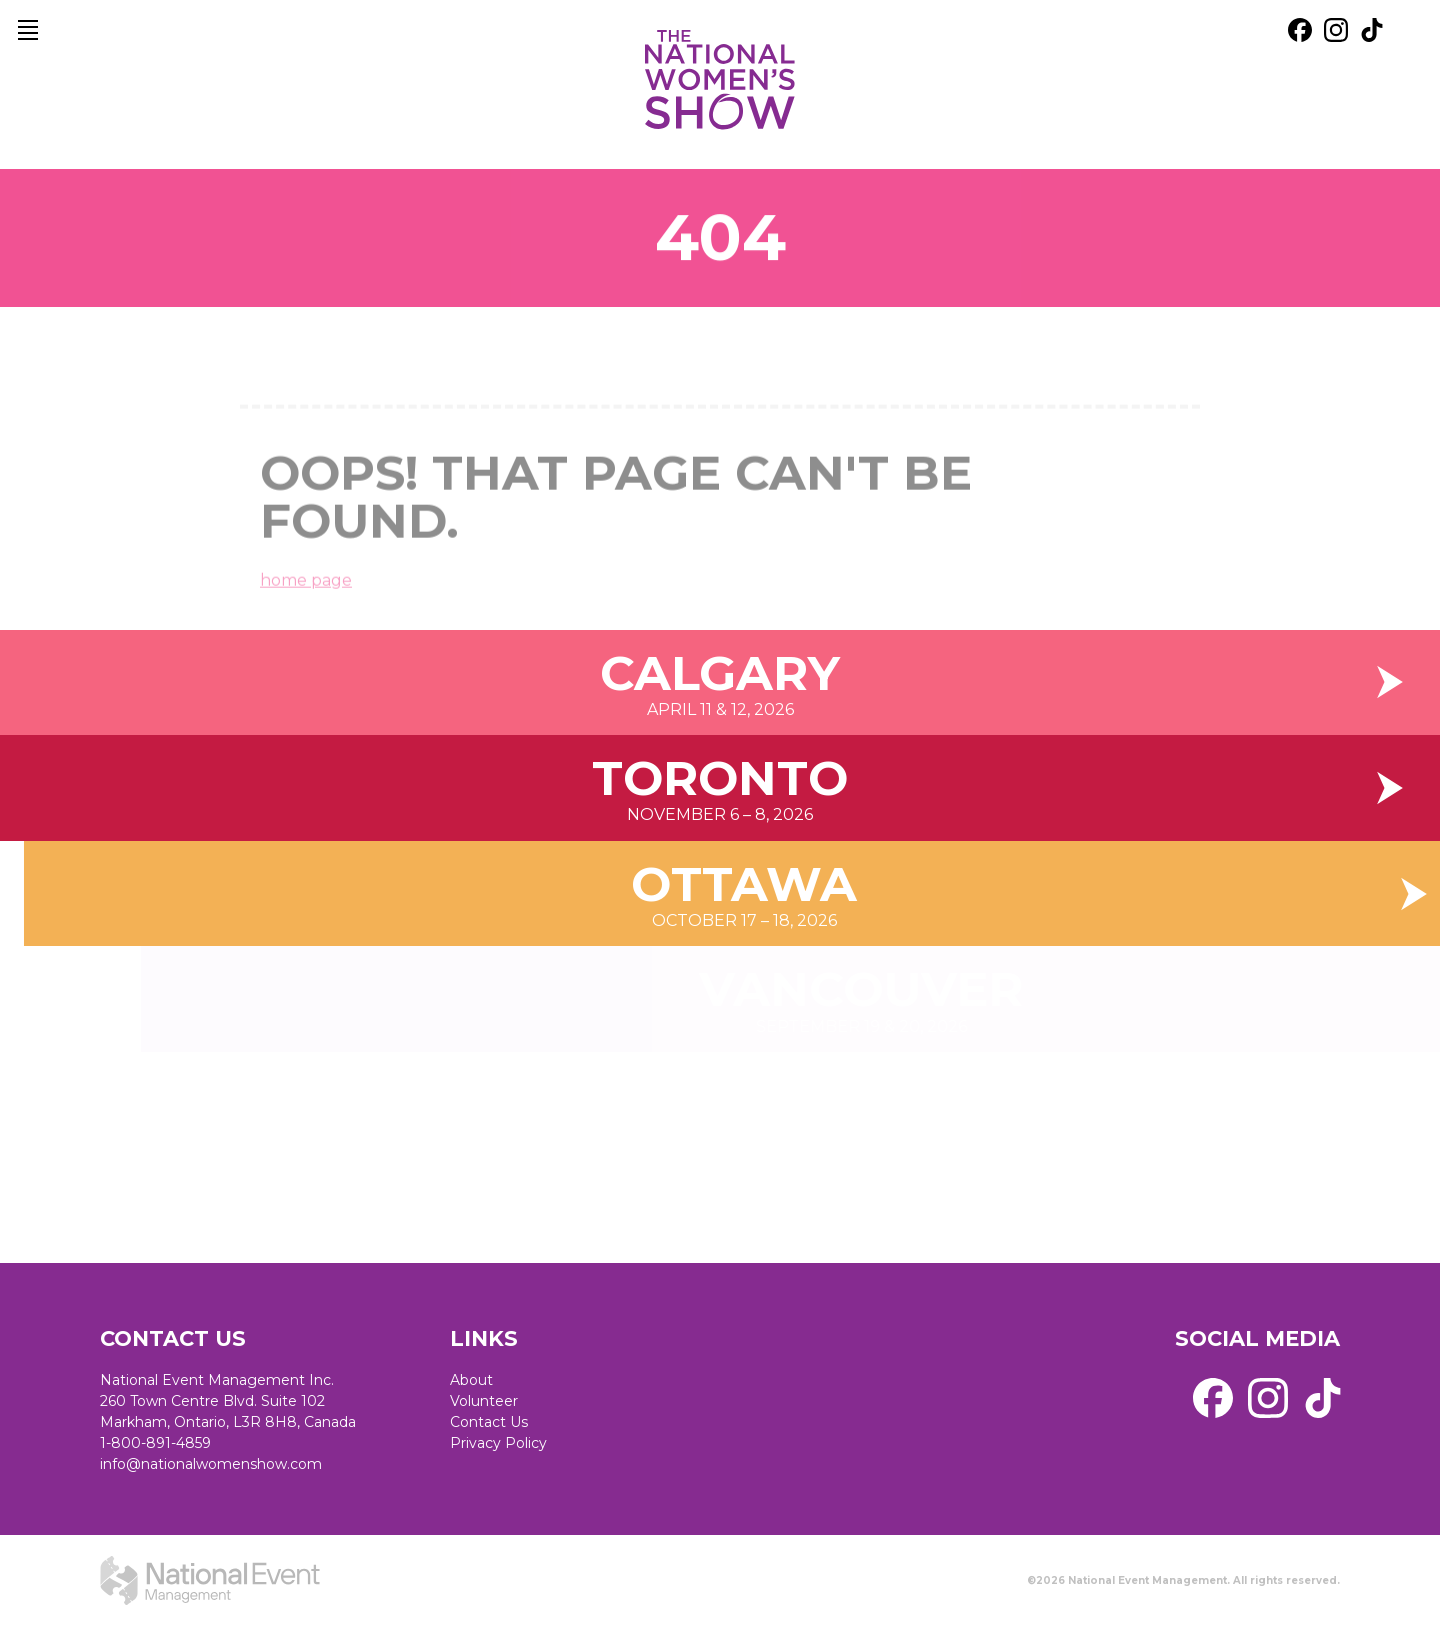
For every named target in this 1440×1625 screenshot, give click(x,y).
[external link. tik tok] (1372, 30)
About (471, 1380)
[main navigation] (28, 30)
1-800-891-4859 (155, 1443)
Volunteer (484, 1401)
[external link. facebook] (1300, 30)
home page (306, 596)
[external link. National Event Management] (210, 1580)
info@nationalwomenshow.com (211, 1464)
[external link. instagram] (1336, 30)
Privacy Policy (498, 1443)
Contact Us (489, 1422)
